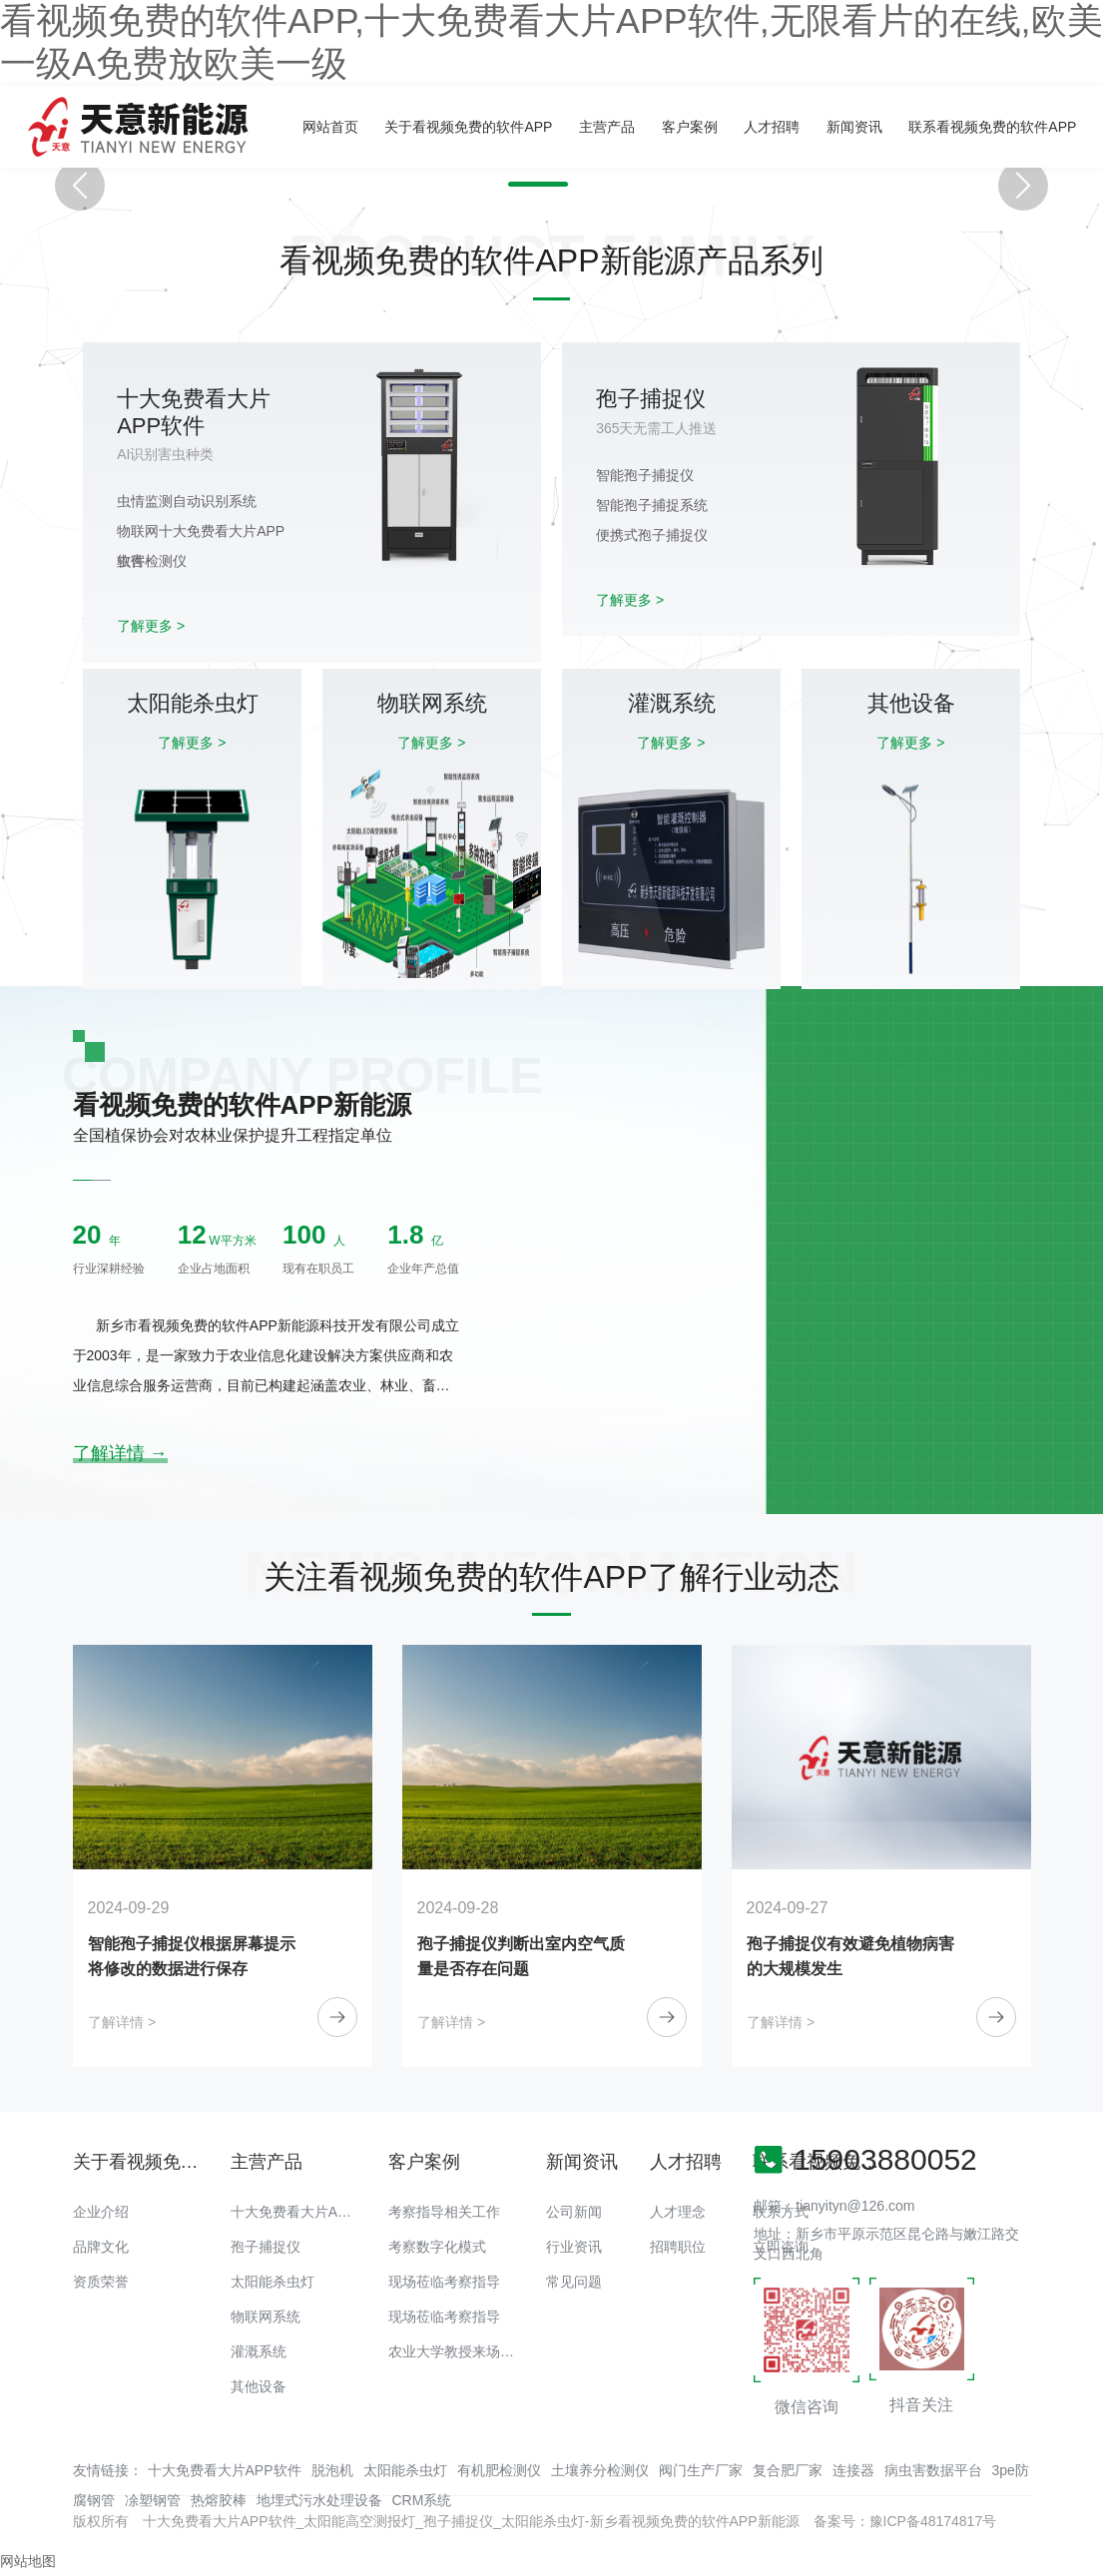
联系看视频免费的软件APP (992, 127)
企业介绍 (101, 2212)
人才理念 (678, 2212)
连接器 (853, 2470)
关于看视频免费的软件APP (468, 127)
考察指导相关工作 (444, 2212)
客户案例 (690, 127)
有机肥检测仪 (499, 2470)
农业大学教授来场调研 (458, 2351)
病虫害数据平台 (933, 2470)
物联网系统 (265, 2316)
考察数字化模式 (437, 2247)
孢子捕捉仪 (265, 2247)
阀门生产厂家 (701, 2470)
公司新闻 (574, 2212)
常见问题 (574, 2282)
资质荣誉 (101, 2282)
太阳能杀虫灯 (272, 2282)
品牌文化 (101, 2247)
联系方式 (781, 2212)
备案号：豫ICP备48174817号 (905, 2521)
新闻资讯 (854, 127)
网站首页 (330, 127)
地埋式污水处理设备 (319, 2500)
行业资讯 (574, 2247)
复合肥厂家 (788, 2470)
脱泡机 (332, 2470)
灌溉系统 (258, 2351)
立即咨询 (781, 2247)
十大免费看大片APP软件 (307, 2212)
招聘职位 (678, 2247)
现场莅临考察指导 (444, 2282)
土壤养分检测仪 (600, 2470)
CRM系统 (422, 2500)
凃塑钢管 (153, 2500)
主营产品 (607, 127)
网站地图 (28, 2561)
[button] (533, 184)
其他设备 (258, 2386)
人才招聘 (772, 127)
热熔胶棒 (219, 2500)
